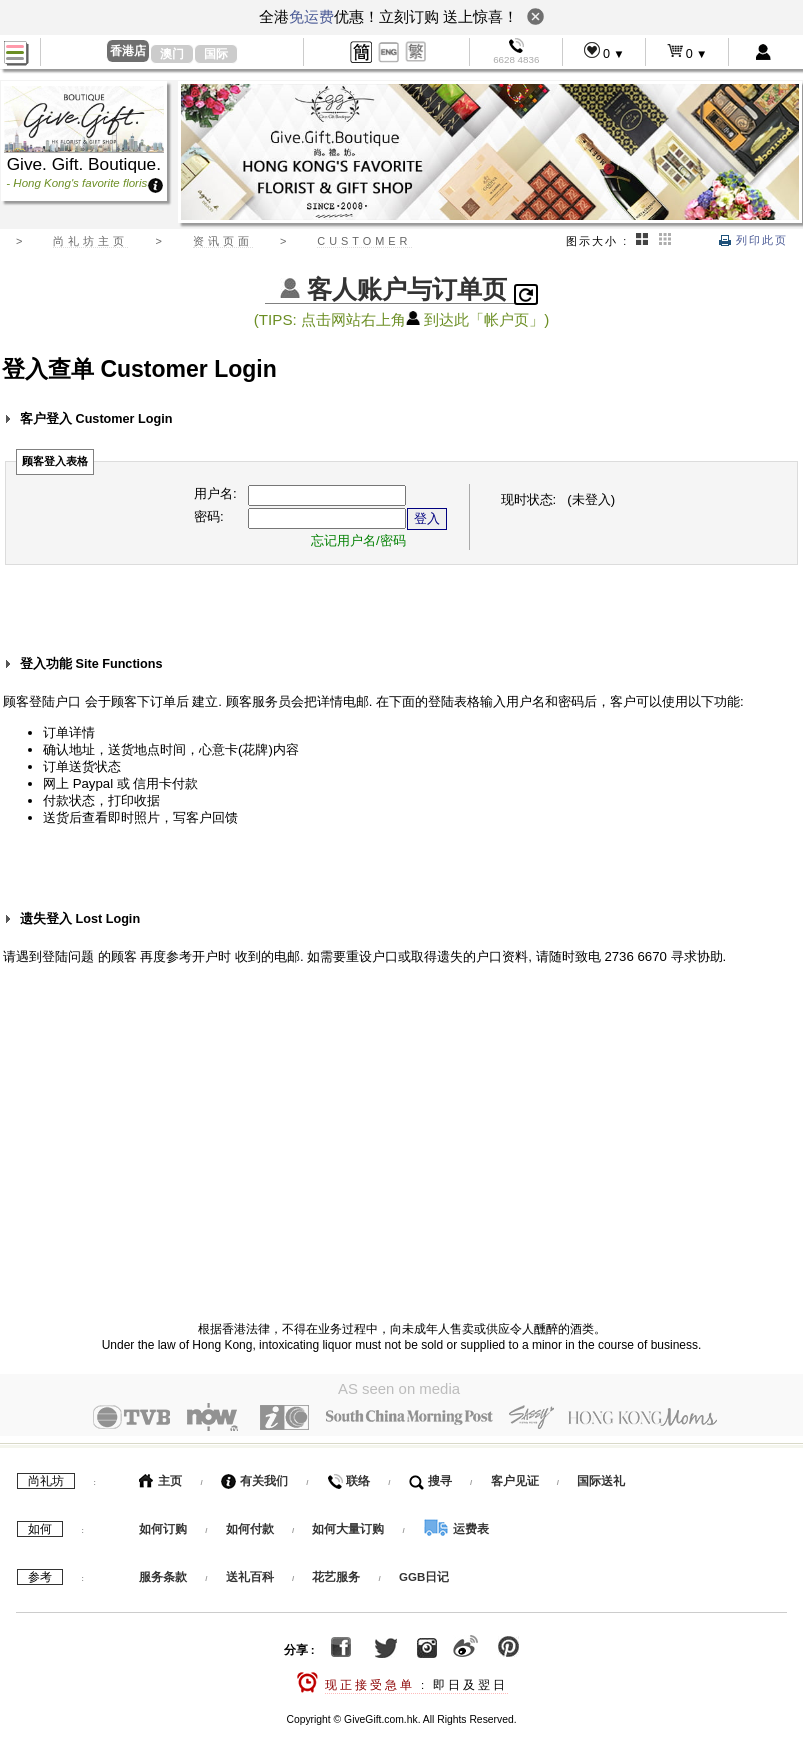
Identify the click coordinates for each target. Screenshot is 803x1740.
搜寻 (430, 1477)
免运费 (311, 16)
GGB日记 (424, 1573)
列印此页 (753, 240)
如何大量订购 (349, 1525)
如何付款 (251, 1525)
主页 (160, 1477)
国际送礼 (601, 1477)
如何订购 (163, 1525)
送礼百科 (250, 1573)
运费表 (456, 1525)
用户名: (215, 493)
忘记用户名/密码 (358, 540)
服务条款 (163, 1573)
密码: (209, 516)
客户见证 (515, 1477)
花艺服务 (336, 1573)
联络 (348, 1477)
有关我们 (254, 1477)
